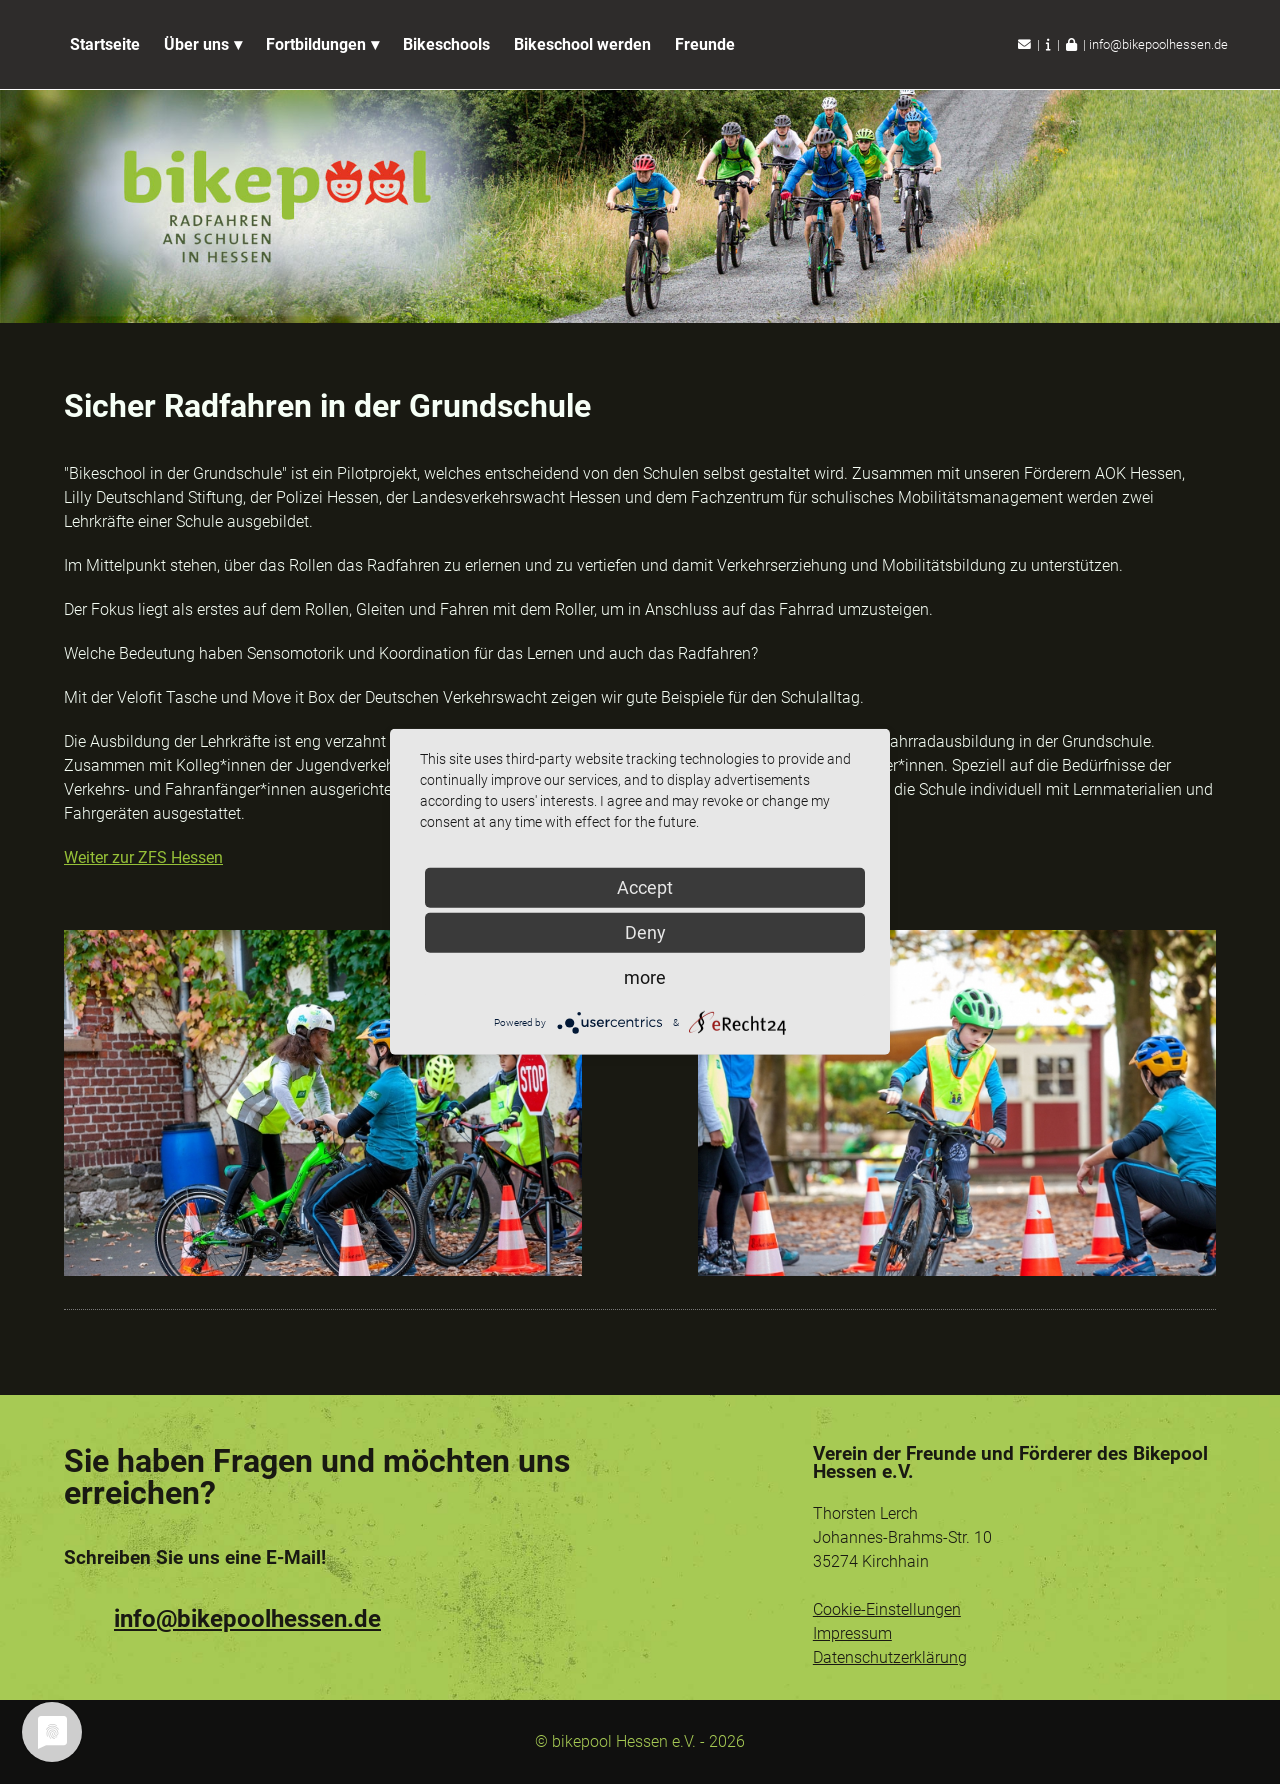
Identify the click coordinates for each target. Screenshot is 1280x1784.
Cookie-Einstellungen (887, 1609)
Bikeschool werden (582, 44)
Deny (645, 932)
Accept (645, 887)
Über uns (196, 44)
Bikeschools (446, 44)
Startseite (105, 44)
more (645, 977)
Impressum (852, 1633)
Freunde (705, 44)
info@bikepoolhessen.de (1158, 44)
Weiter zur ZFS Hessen (143, 857)
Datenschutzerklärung (890, 1657)
